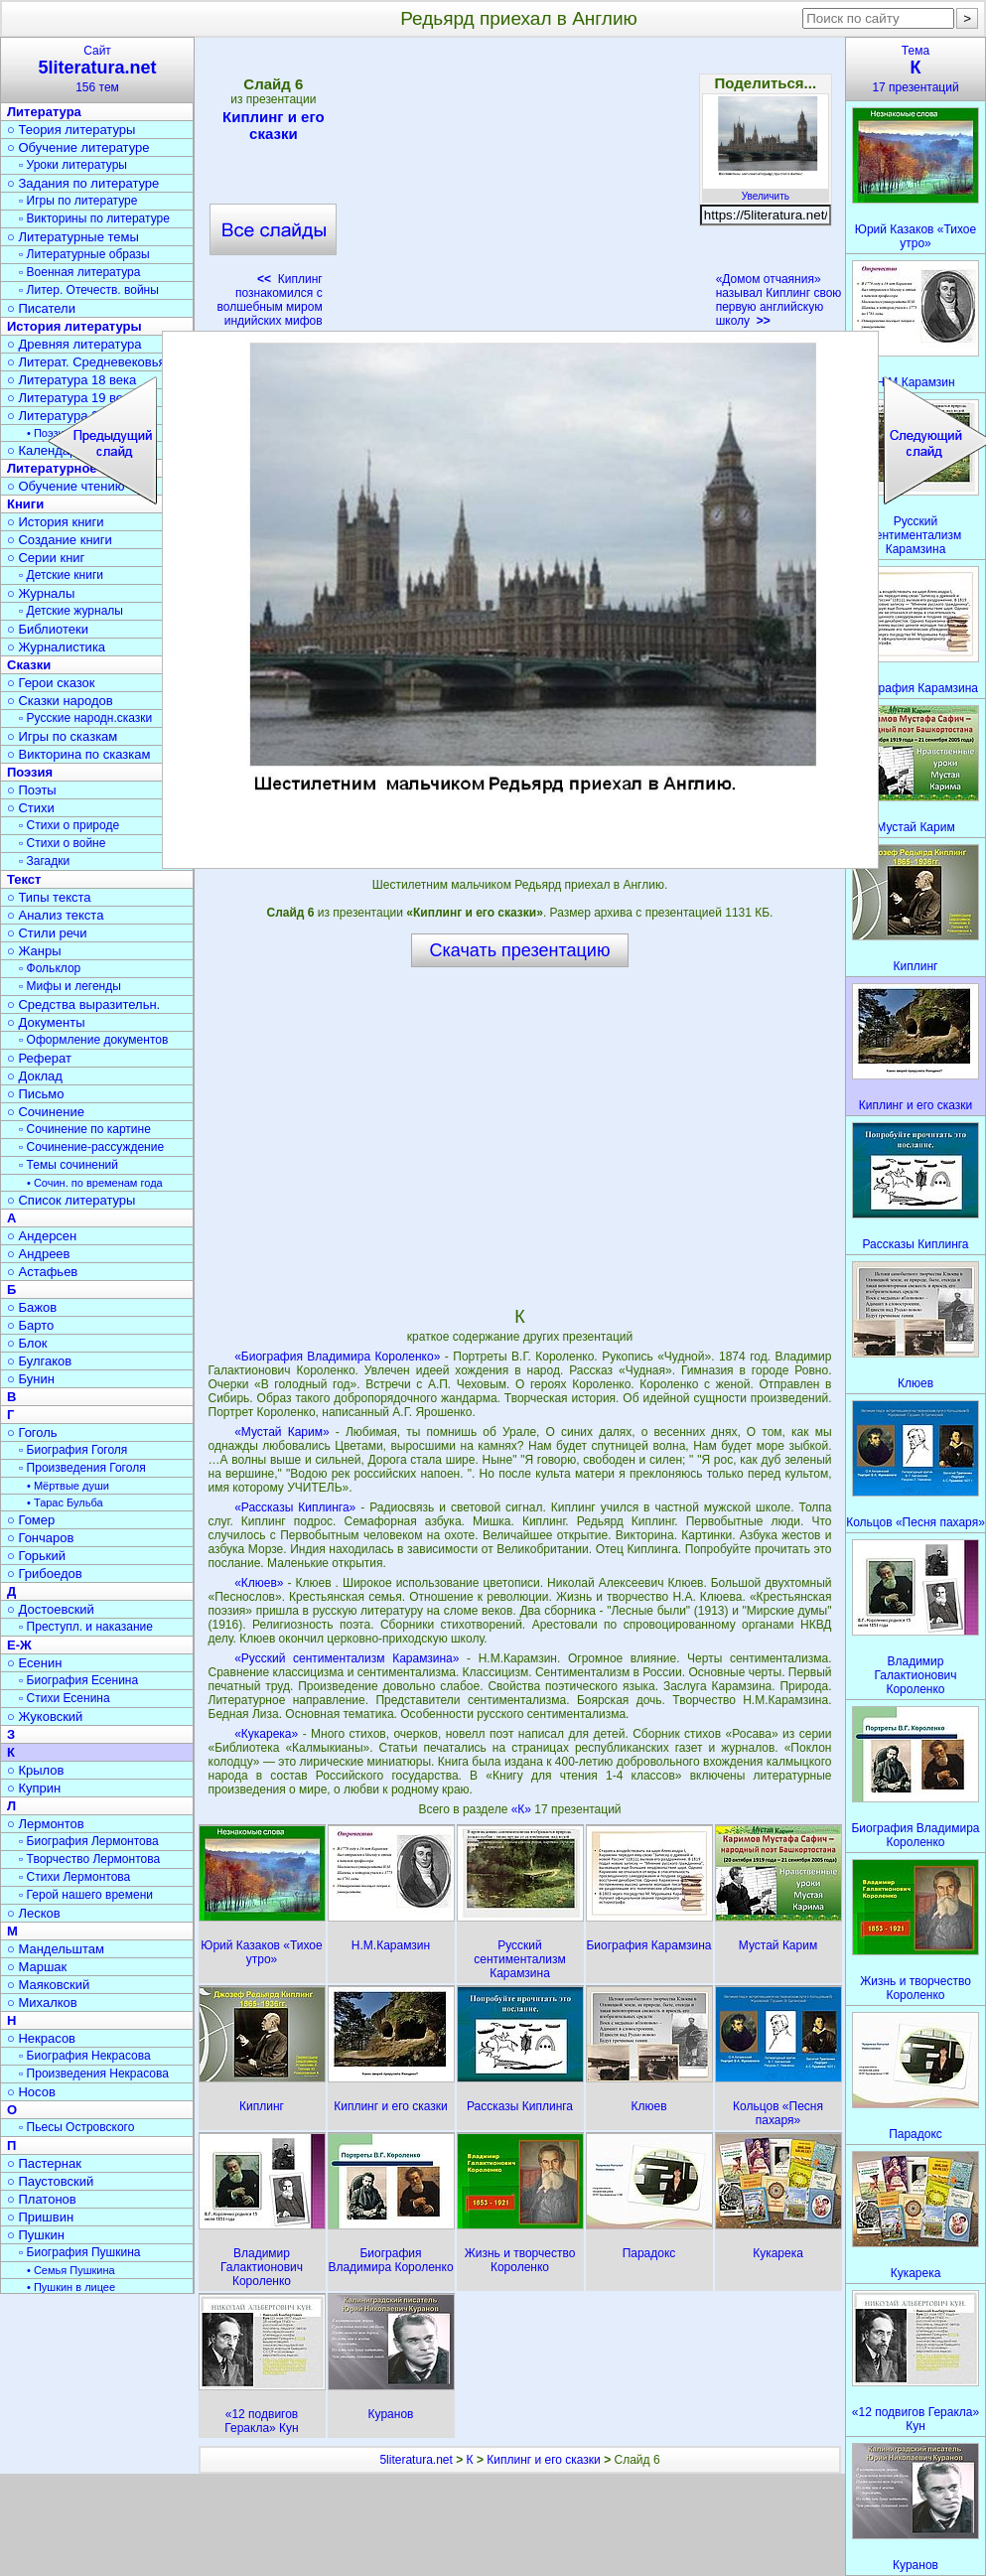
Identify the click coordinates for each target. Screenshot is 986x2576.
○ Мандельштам (55, 1948)
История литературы (74, 326)
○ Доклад (35, 1076)
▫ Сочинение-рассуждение (91, 1147)
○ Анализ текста (55, 915)
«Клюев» (258, 1583)
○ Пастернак (44, 2163)
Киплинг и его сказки (273, 125)
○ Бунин (31, 1378)
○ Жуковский (44, 1716)
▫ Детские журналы (71, 611)
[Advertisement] (519, 189)
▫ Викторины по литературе (94, 218)
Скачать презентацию (520, 950)
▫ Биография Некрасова (85, 2056)
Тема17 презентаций (915, 69)
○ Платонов (41, 2199)
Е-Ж (19, 1645)
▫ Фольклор (49, 968)
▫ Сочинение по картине (85, 1129)
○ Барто (30, 1325)
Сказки (29, 664)
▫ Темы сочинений (68, 1165)
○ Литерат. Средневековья (86, 362)
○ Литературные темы (73, 236)
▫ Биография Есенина (78, 1680)
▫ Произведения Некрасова (94, 2073)
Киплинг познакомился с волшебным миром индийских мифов (270, 300)
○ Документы (45, 1022)
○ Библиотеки (47, 629)
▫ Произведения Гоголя (82, 1468)
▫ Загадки (44, 861)
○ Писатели (41, 308)
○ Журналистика (56, 647)
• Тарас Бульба (65, 1502)
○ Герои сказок (51, 682)
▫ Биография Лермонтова (89, 1841)
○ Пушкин (36, 2234)
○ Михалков (42, 2002)
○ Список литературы (71, 1200)
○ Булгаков (39, 1361)
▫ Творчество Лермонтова (89, 1859)
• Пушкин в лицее (71, 2287)
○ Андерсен (41, 1235)
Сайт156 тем (97, 69)
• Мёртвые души (68, 1486)
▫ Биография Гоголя (73, 1450)
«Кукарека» (266, 1734)
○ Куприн (34, 1788)
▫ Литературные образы (84, 254)
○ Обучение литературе (78, 147)
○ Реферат (39, 1058)
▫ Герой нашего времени (86, 1895)
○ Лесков (34, 1913)
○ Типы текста (49, 897)
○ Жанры (34, 950)
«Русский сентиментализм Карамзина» (346, 1658)
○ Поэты (32, 790)
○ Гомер (31, 1519)
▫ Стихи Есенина (64, 1698)
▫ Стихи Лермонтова (74, 1877)
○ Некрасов (41, 2038)
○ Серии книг (45, 557)
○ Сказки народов (60, 700)
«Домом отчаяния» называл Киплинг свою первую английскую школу (779, 300)
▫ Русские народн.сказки (85, 718)
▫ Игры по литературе (78, 201)
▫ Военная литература (79, 272)
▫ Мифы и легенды (70, 986)
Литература (44, 111)
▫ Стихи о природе (69, 825)
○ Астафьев (42, 1271)
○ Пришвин (40, 2217)
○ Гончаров (40, 1537)
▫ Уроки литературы (73, 165)
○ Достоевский (50, 1609)
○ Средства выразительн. (83, 1004)
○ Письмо (36, 1093)
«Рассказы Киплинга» (294, 1507)
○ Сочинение (45, 1111)
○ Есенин (34, 1662)
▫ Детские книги (61, 575)
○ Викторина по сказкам (78, 754)
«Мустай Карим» (282, 1432)
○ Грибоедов (44, 1573)
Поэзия (30, 772)
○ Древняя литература (74, 344)
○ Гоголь (32, 1432)
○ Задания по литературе (83, 183)
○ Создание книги (59, 539)
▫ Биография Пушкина (79, 2252)
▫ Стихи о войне (62, 843)
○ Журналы (40, 593)
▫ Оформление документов (93, 1040)
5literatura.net (415, 2460)
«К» (523, 1809)
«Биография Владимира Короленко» (337, 1356)
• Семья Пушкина (71, 2270)
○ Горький (36, 1555)
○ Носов (31, 2091)
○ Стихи (31, 807)
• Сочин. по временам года (95, 1183)
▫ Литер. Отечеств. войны (89, 290)
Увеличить (765, 191)
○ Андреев (38, 1253)
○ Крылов (35, 1770)
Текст (24, 879)
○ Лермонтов (45, 1823)
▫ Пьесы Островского (76, 2127)
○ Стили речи (47, 933)
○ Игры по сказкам (62, 736)
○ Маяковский (48, 1984)
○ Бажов (32, 1307)
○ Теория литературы (71, 129)
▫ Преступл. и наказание (86, 1627)
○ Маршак (37, 1966)
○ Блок (27, 1343)
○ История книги (55, 521)
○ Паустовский (50, 2181)
